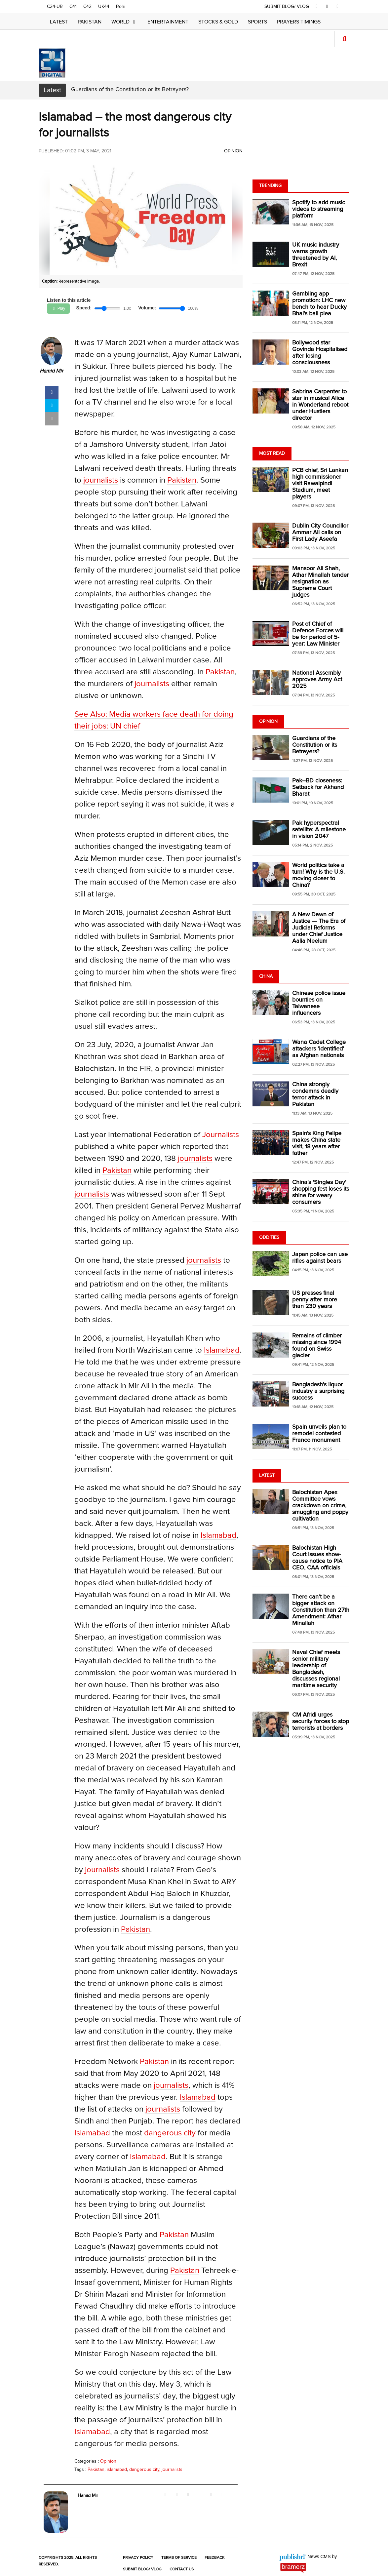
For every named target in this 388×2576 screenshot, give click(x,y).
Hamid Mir (51, 371)
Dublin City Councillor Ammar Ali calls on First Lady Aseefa (320, 532)
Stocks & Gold (218, 21)
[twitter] (328, 6)
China (266, 976)
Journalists (220, 1135)
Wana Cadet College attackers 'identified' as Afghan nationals (319, 1048)
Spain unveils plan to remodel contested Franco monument (319, 1433)
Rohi (120, 6)
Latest (59, 21)
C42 (87, 6)
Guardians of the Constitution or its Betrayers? (130, 90)
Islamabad (222, 1351)
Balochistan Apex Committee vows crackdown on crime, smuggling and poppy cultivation (320, 1505)
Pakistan (89, 21)
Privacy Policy (138, 2558)
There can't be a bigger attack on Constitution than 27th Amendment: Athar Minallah (320, 1610)
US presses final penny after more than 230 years (314, 1299)
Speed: (85, 308)
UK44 (103, 6)
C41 (73, 6)
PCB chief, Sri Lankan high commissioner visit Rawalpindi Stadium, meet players (320, 483)
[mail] (51, 419)
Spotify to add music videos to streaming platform (318, 209)
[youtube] (338, 6)
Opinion (233, 151)
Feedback (214, 2558)
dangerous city (170, 2134)
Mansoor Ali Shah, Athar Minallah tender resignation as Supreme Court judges (320, 582)
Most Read (272, 453)
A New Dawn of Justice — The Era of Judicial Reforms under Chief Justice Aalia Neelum (318, 928)
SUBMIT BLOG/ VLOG (288, 6)
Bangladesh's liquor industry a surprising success (318, 1391)
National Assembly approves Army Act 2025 (317, 679)
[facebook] (318, 6)
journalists (100, 481)
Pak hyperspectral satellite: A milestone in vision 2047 (319, 829)
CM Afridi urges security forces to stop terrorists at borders (320, 1721)
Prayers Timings (299, 21)
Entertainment (167, 21)
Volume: (148, 308)
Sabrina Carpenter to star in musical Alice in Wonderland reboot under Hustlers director (320, 405)
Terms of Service (179, 2558)
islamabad (117, 2470)
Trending (270, 185)
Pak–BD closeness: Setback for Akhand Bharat (318, 787)
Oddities (269, 1237)
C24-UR (55, 6)
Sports (257, 21)
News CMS (320, 2557)
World (124, 21)
